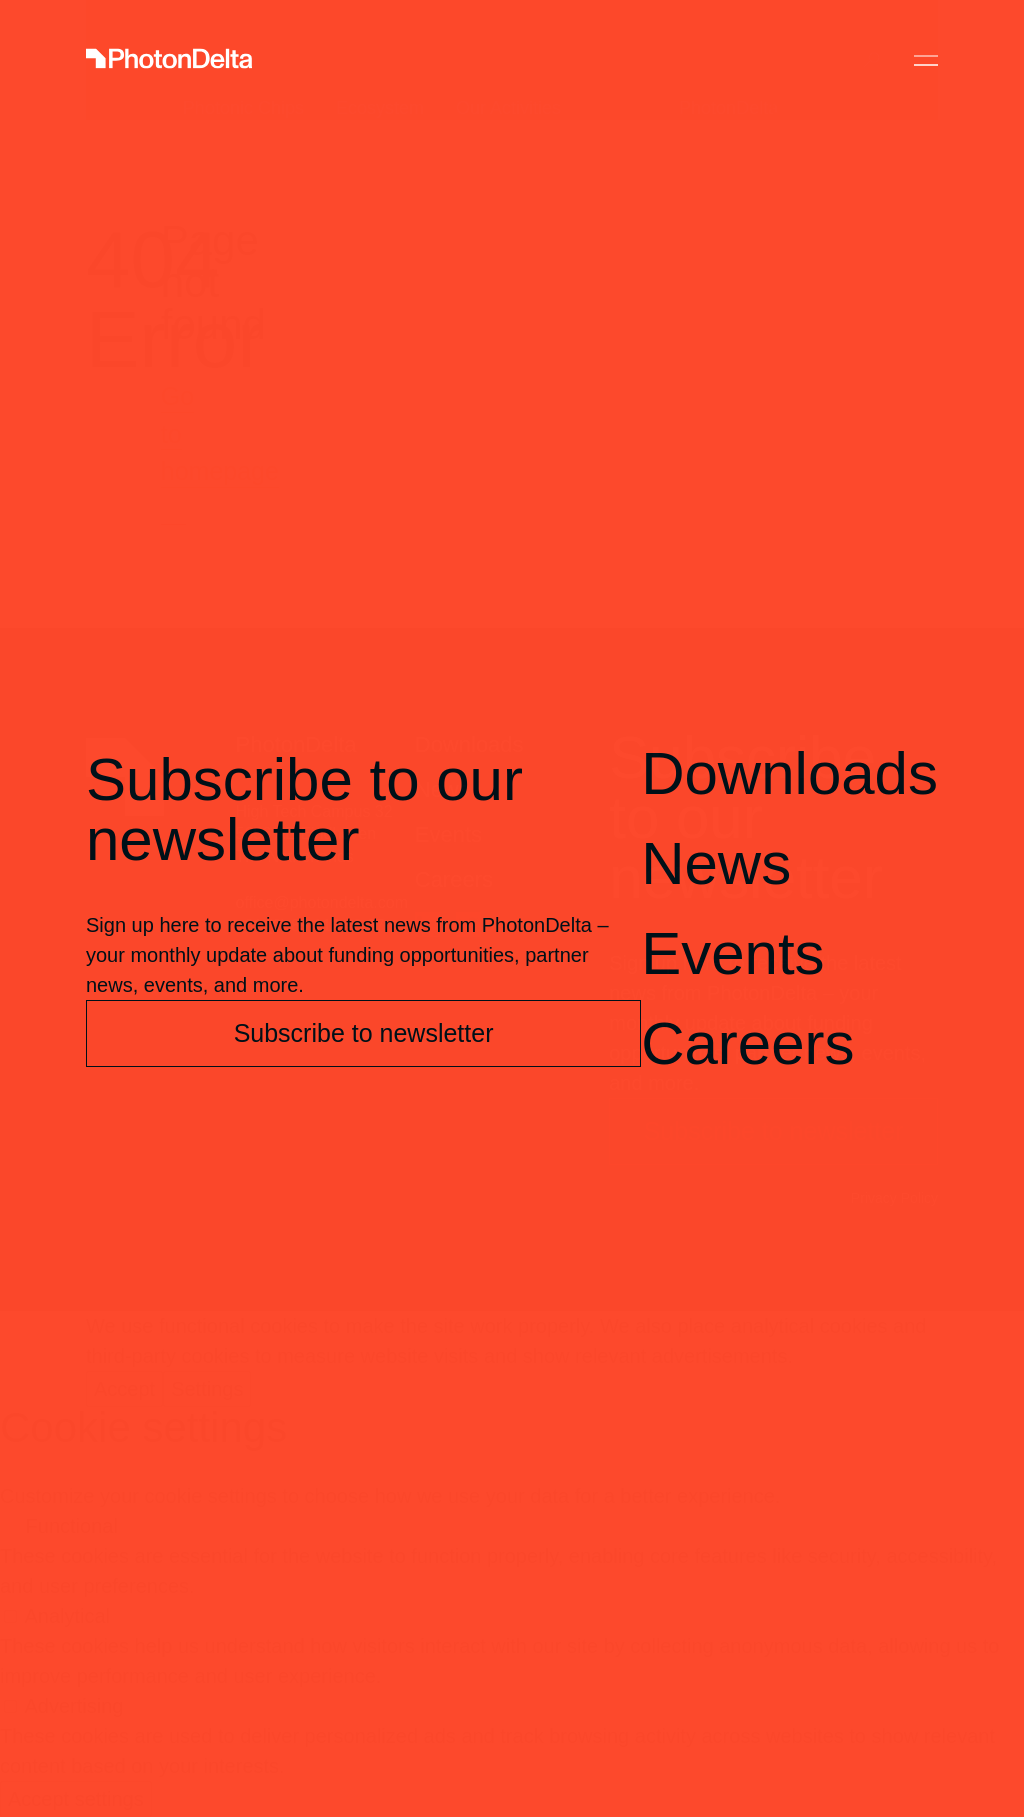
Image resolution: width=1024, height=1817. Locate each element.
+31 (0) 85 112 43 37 (310, 925)
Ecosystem (380, 60)
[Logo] (169, 60)
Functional (72, 1526)
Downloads (469, 744)
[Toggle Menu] (926, 60)
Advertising (73, 1706)
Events (448, 834)
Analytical (67, 1616)
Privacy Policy (894, 1198)
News (442, 789)
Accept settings (76, 1799)
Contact (801, 60)
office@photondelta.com (322, 902)
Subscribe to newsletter (774, 1131)
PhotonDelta (728, 60)
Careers (454, 879)
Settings (207, 1389)
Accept (124, 1389)
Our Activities (508, 60)
